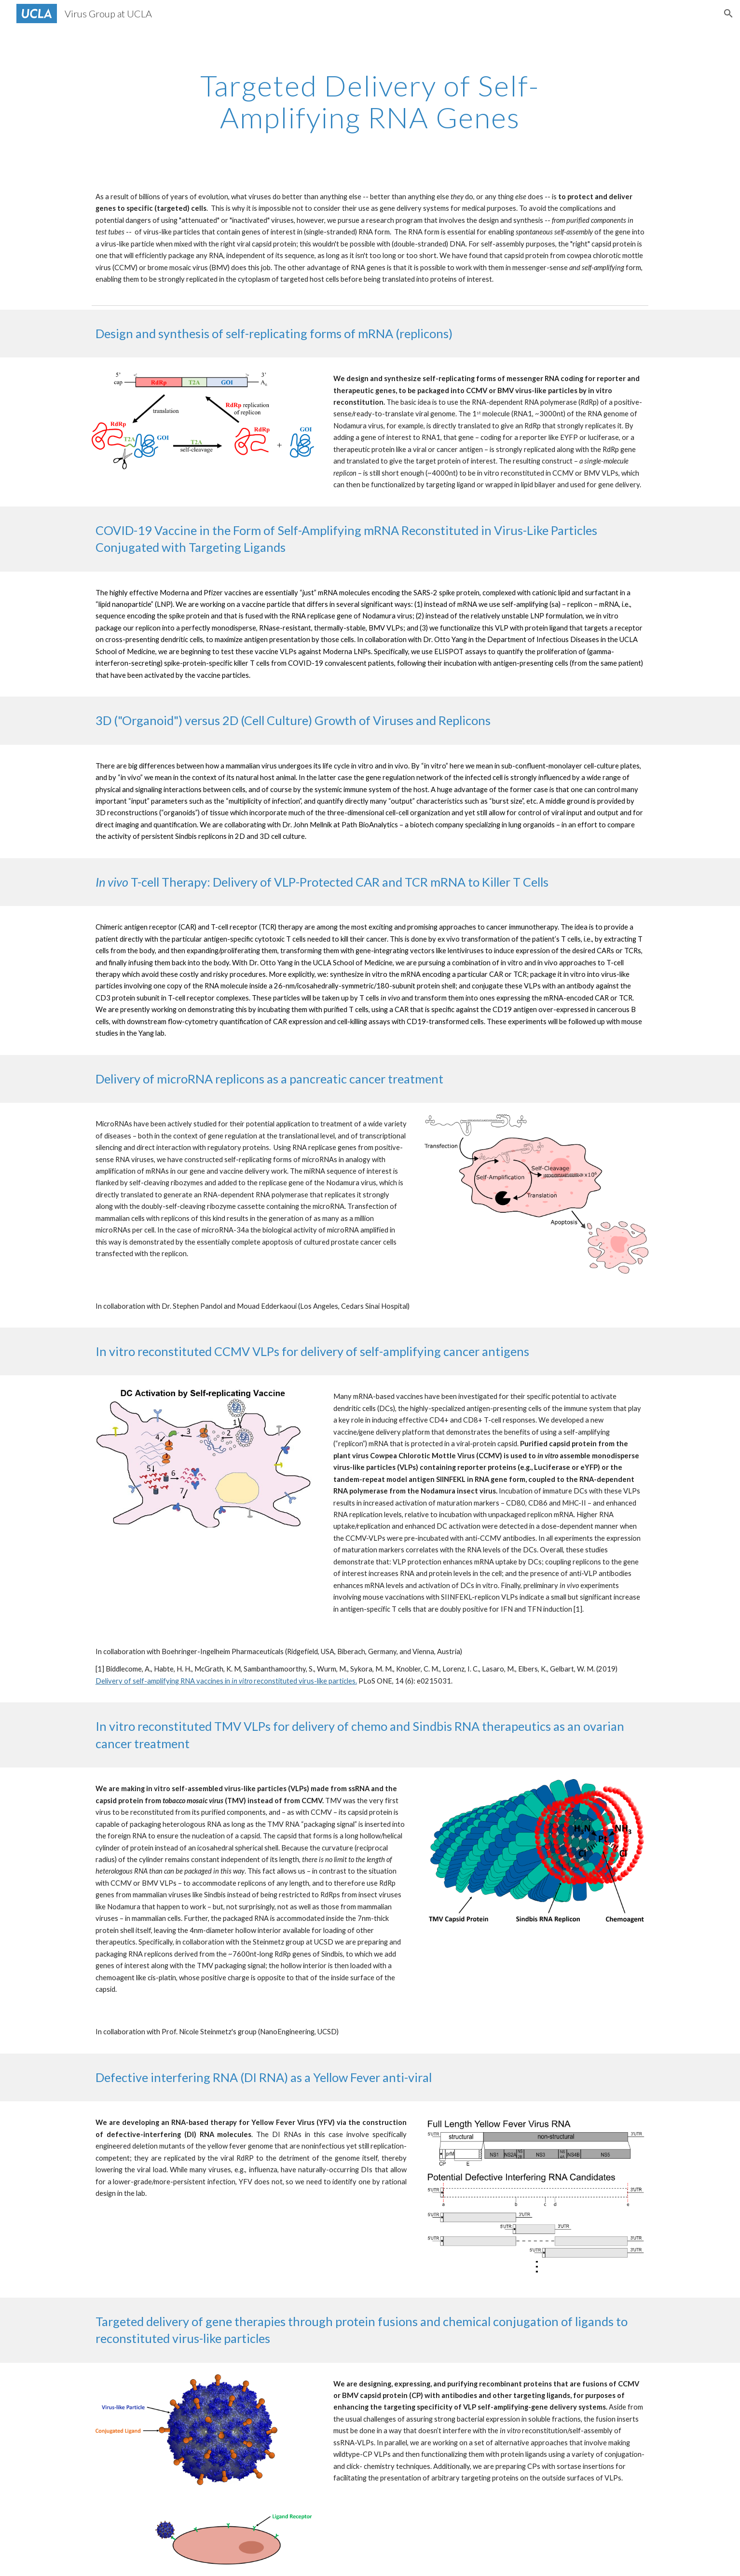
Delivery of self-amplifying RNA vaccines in (164, 1681)
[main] (370, 101)
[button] (728, 13)
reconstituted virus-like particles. (305, 1681)
